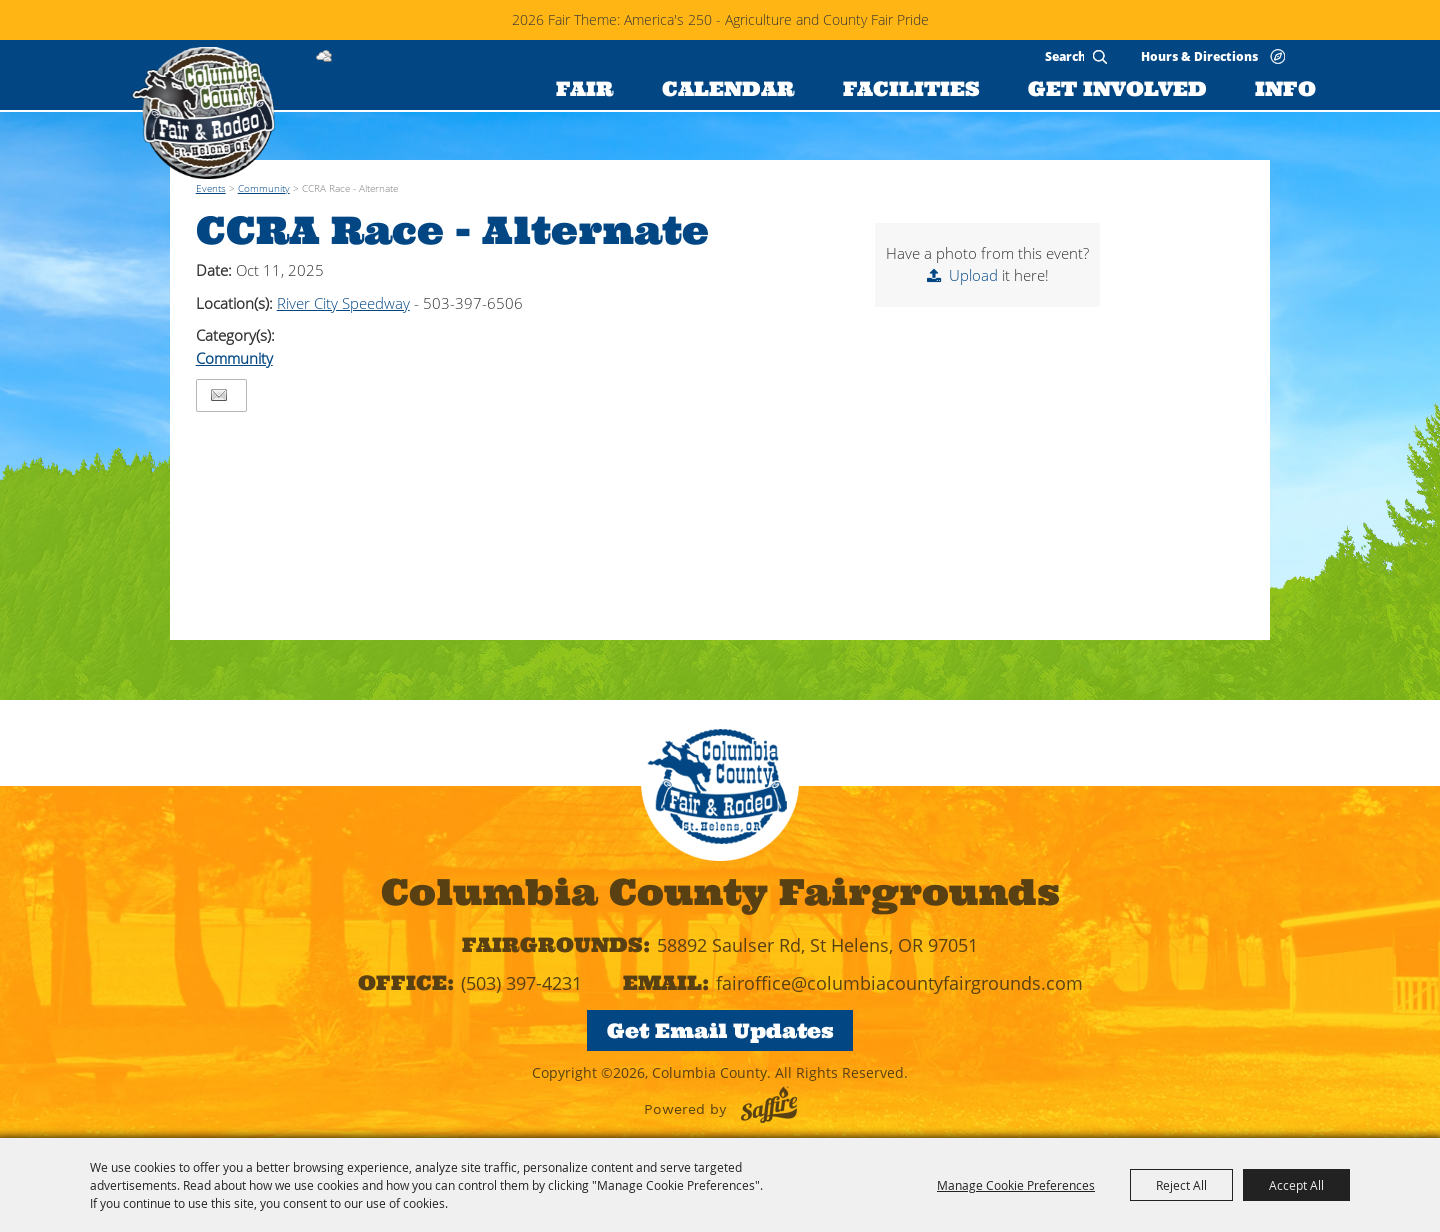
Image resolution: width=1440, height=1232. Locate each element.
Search (1100, 57)
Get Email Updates (720, 1030)
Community (264, 188)
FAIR (585, 88)
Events (211, 188)
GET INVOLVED (1117, 88)
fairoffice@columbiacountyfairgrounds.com (899, 983)
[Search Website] (1064, 56)
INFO (1285, 88)
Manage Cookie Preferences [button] (1016, 1185)
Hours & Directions (1199, 55)
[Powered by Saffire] (769, 1104)
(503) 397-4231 (521, 983)
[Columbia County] (203, 113)
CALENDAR (728, 88)
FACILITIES (911, 88)
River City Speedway (343, 303)
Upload (973, 275)
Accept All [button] (1296, 1185)
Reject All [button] (1181, 1185)
